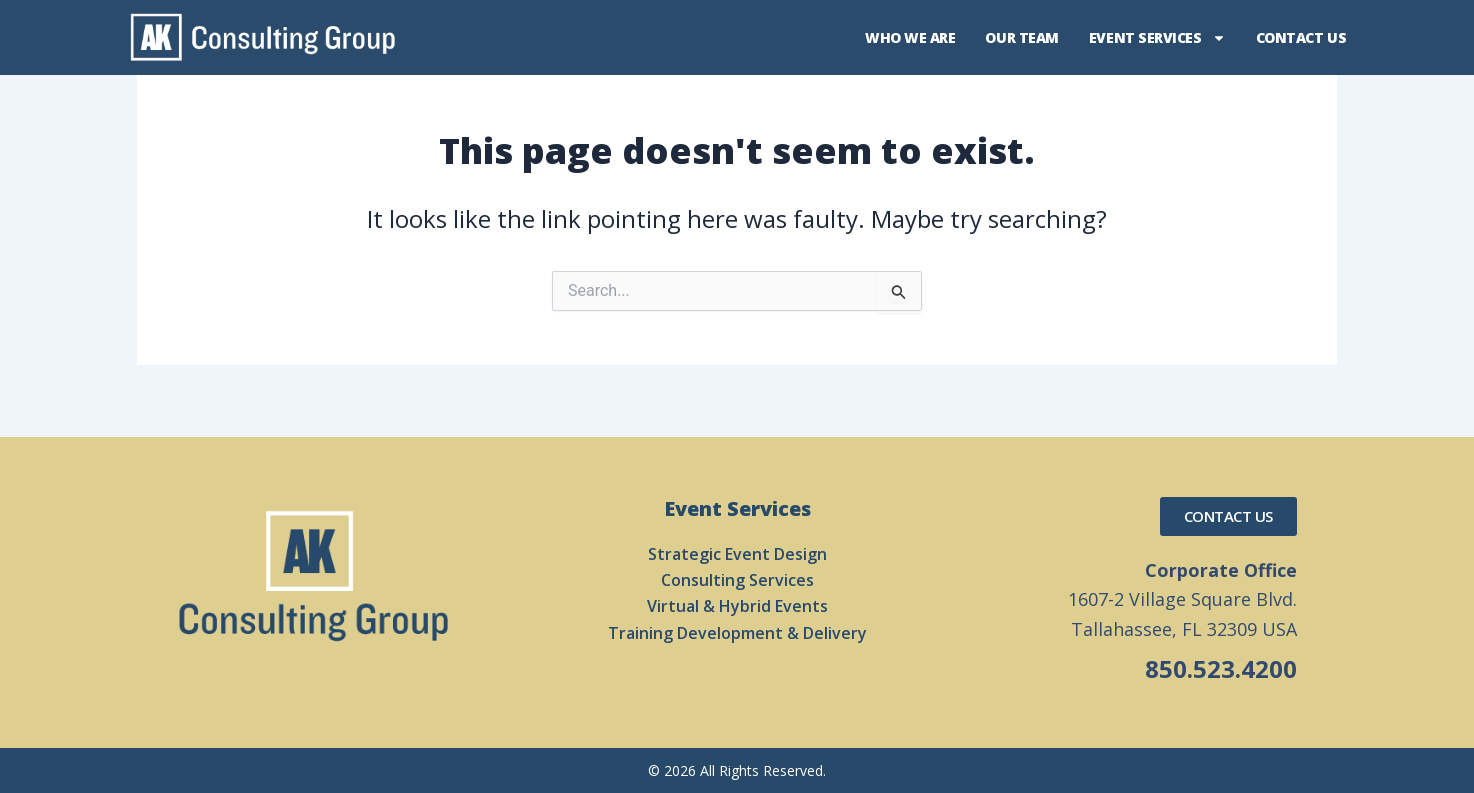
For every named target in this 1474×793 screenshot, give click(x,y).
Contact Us (1301, 37)
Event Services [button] (1157, 38)
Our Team (1021, 37)
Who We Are (910, 37)
